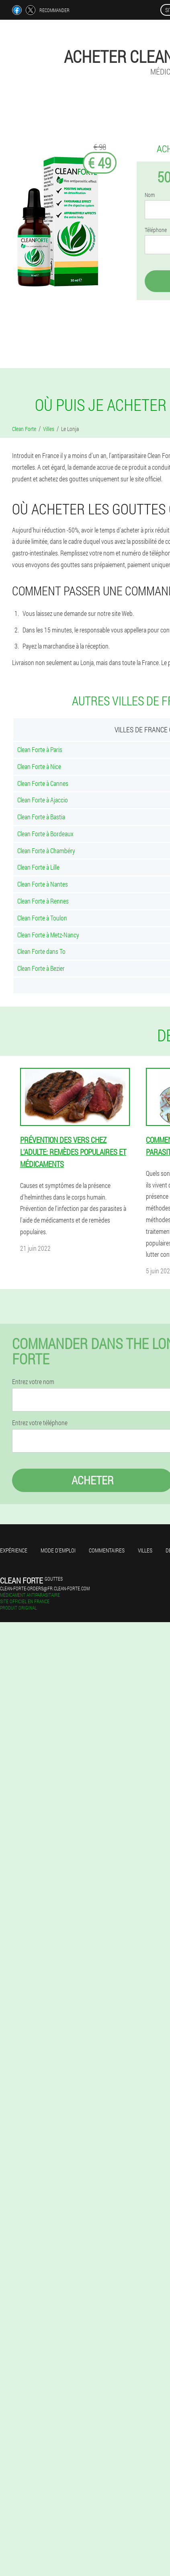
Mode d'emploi (58, 1550)
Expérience (13, 1550)
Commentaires (107, 1550)
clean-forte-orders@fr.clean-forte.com (45, 1588)
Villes (145, 1550)
